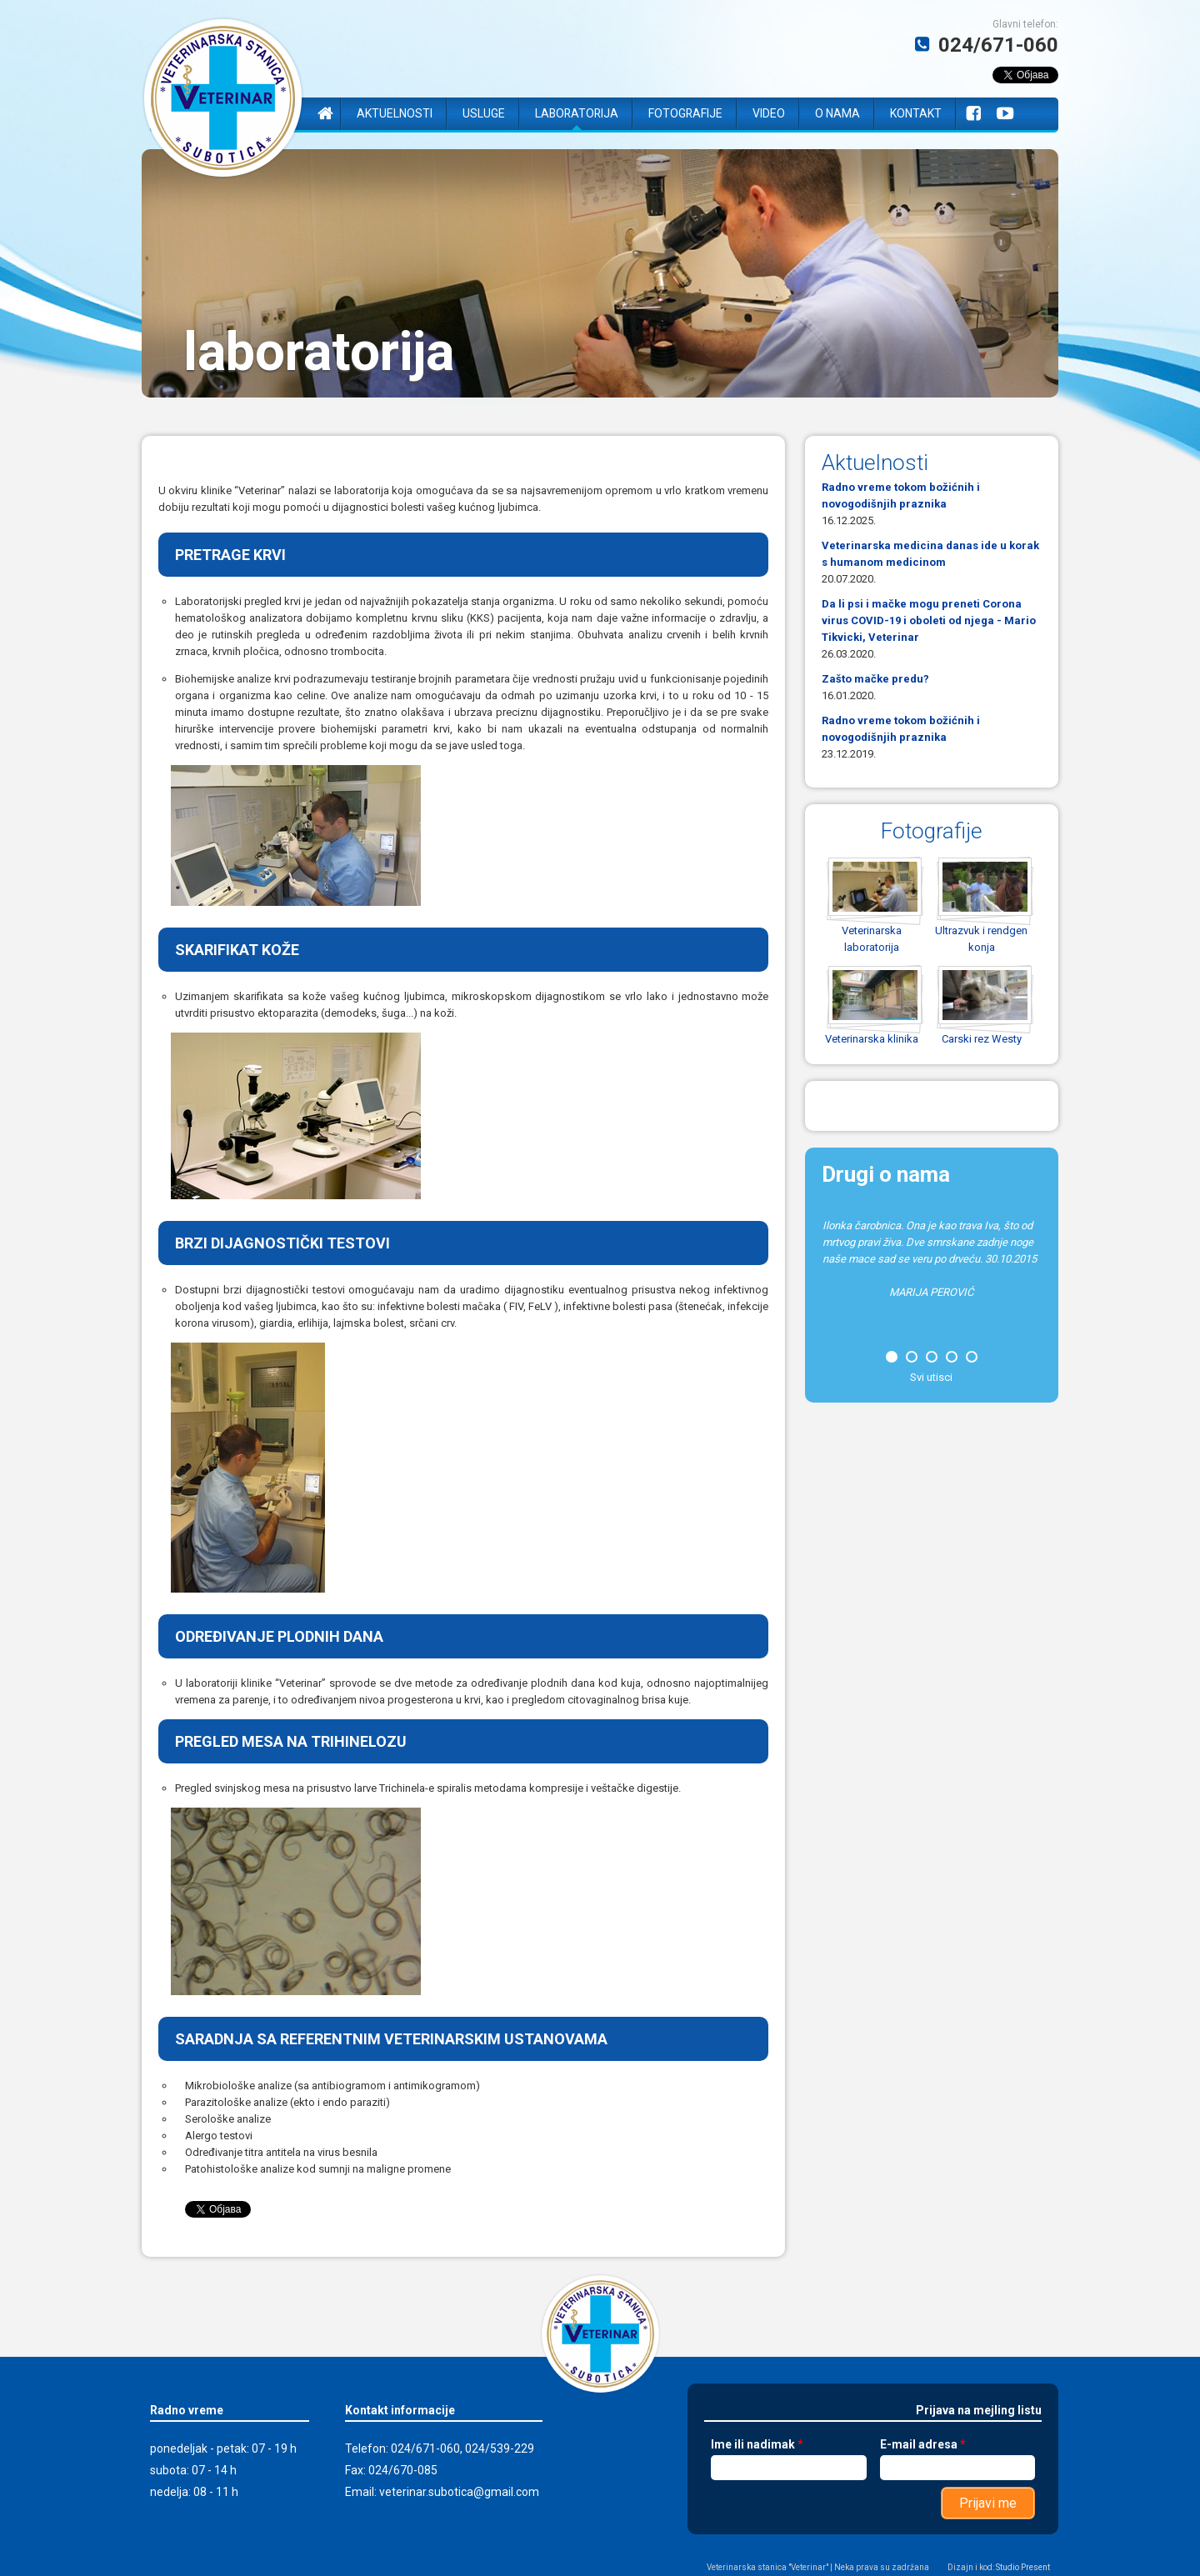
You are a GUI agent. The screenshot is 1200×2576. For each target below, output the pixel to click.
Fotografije (685, 113)
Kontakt (916, 113)
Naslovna (325, 114)
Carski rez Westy (982, 1039)
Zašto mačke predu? (875, 679)
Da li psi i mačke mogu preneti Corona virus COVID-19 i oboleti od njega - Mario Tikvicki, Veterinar (929, 620)
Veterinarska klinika (871, 1039)
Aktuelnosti (394, 113)
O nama (837, 113)
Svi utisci (931, 1377)
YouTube (1005, 114)
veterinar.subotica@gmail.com (459, 2491)
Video (768, 113)
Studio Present (1023, 2567)
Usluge (483, 113)
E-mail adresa (922, 2444)
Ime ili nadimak (756, 2444)
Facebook (973, 114)
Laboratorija (576, 113)
